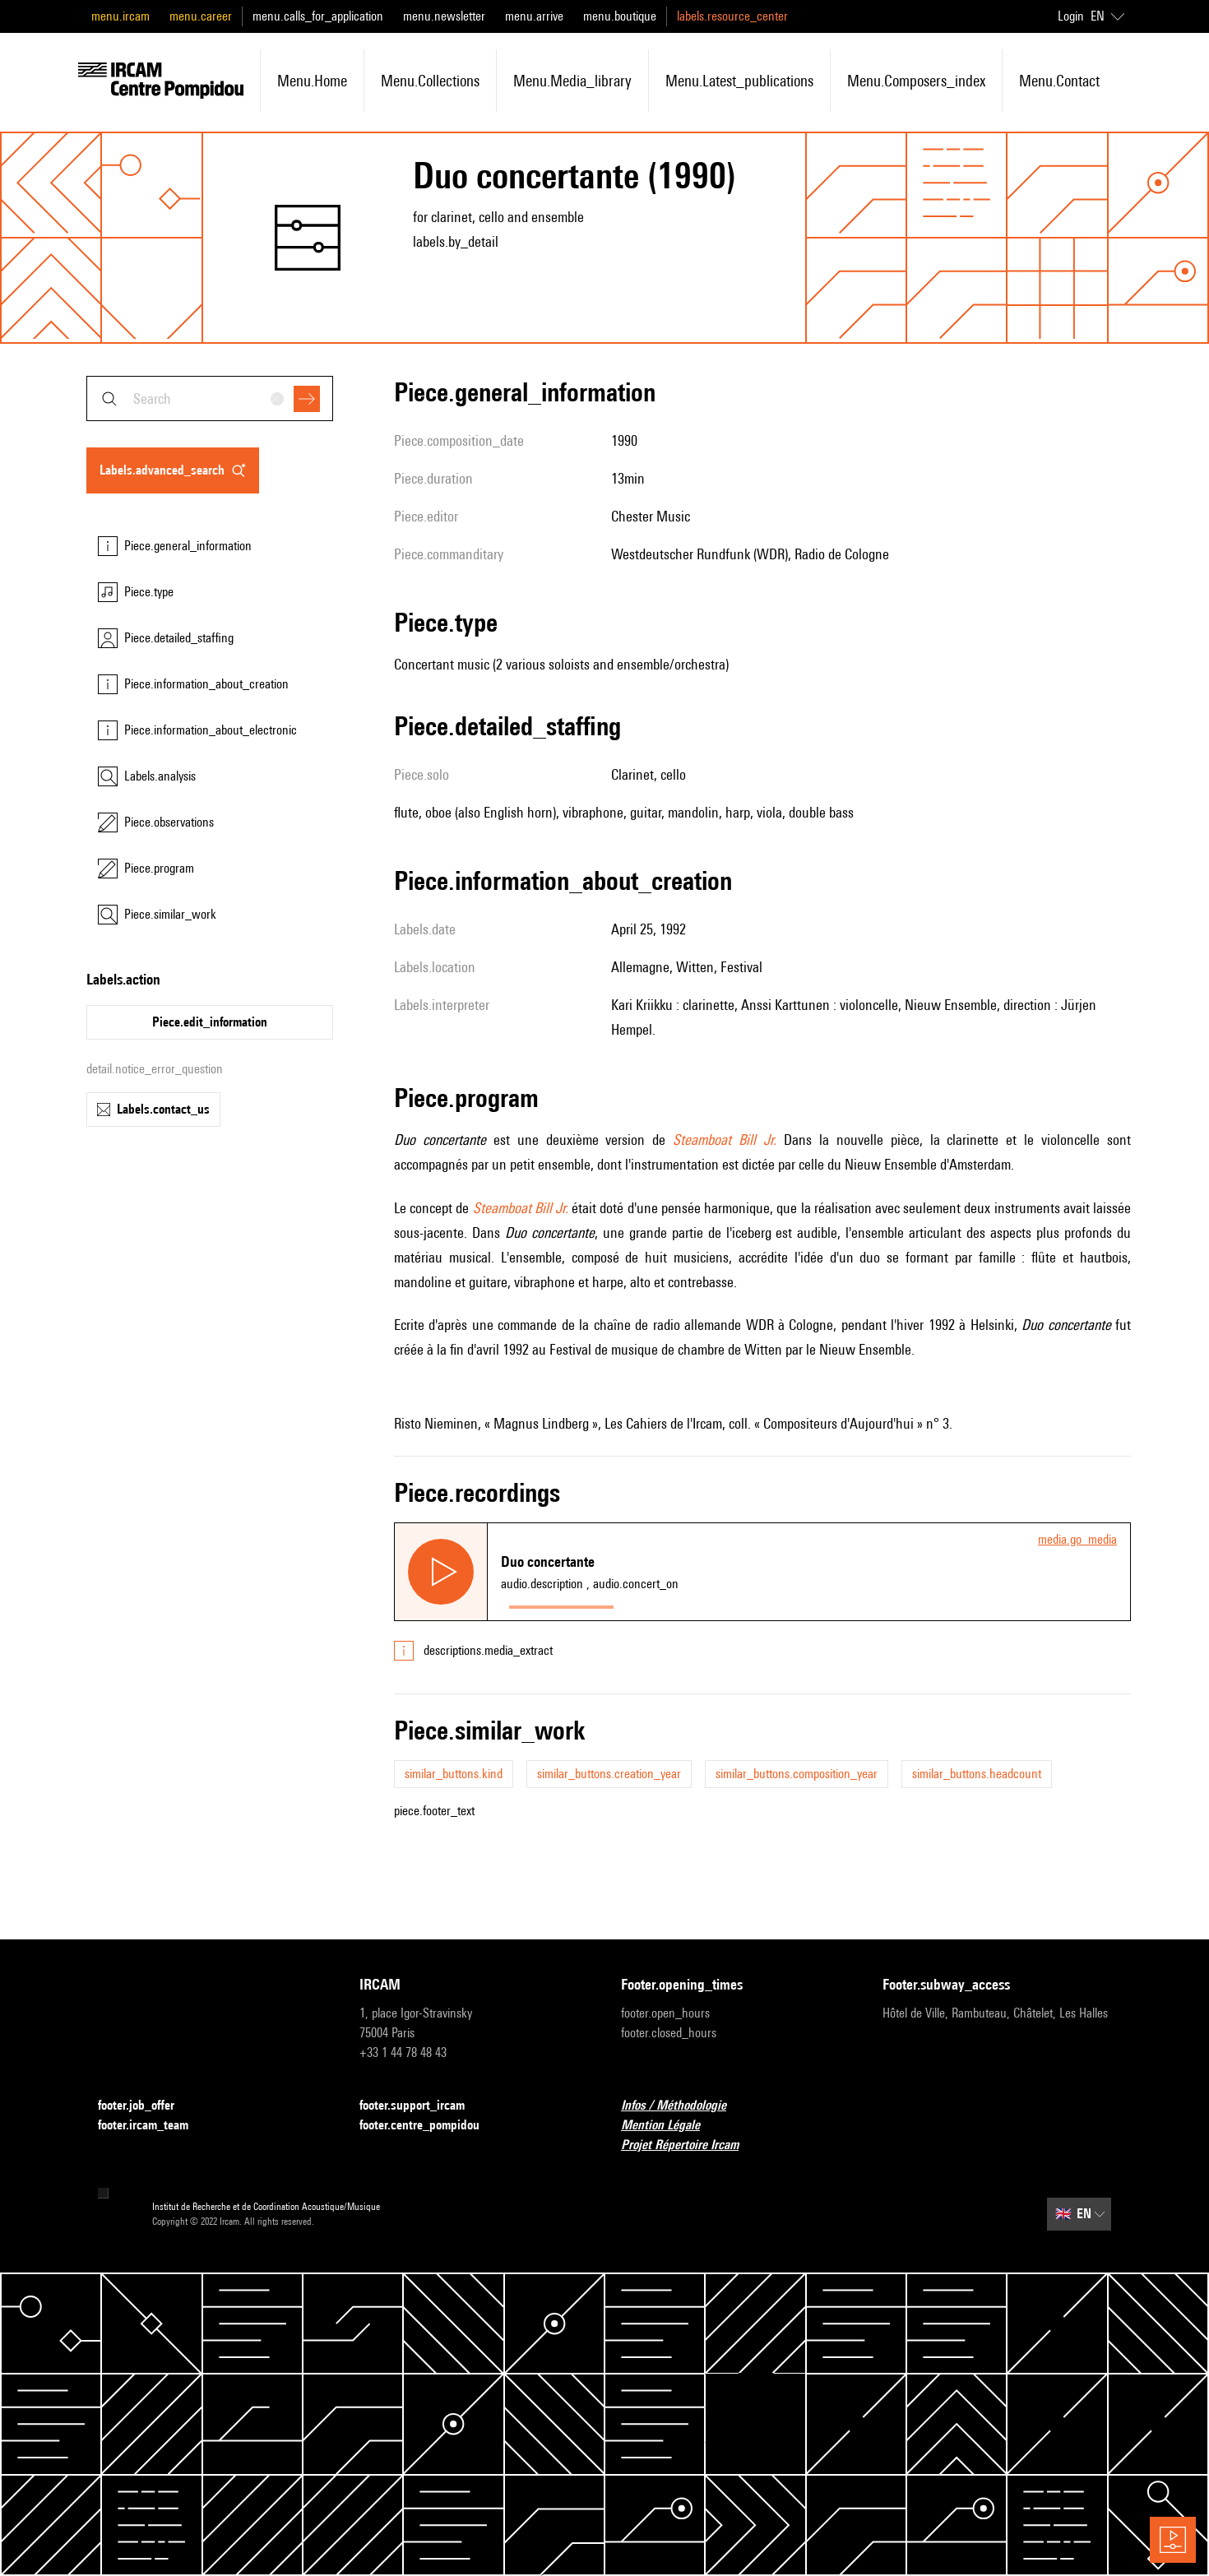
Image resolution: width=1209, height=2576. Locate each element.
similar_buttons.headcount (976, 1773)
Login (1071, 16)
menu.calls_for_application (317, 16)
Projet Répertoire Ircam (689, 2145)
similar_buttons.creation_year (609, 1773)
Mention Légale (670, 2125)
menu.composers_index (916, 81)
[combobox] (209, 398)
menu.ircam (120, 16)
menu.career (200, 16)
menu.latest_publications (739, 81)
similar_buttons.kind (454, 1773)
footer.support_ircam (421, 2106)
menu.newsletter (444, 16)
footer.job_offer (146, 2106)
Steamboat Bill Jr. (724, 1139)
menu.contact (1059, 81)
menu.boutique (619, 16)
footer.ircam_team (153, 2125)
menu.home (312, 81)
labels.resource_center (732, 16)
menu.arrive (534, 16)
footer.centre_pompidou (429, 2125)
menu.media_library (572, 81)
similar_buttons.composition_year (797, 1773)
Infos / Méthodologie (683, 2106)
